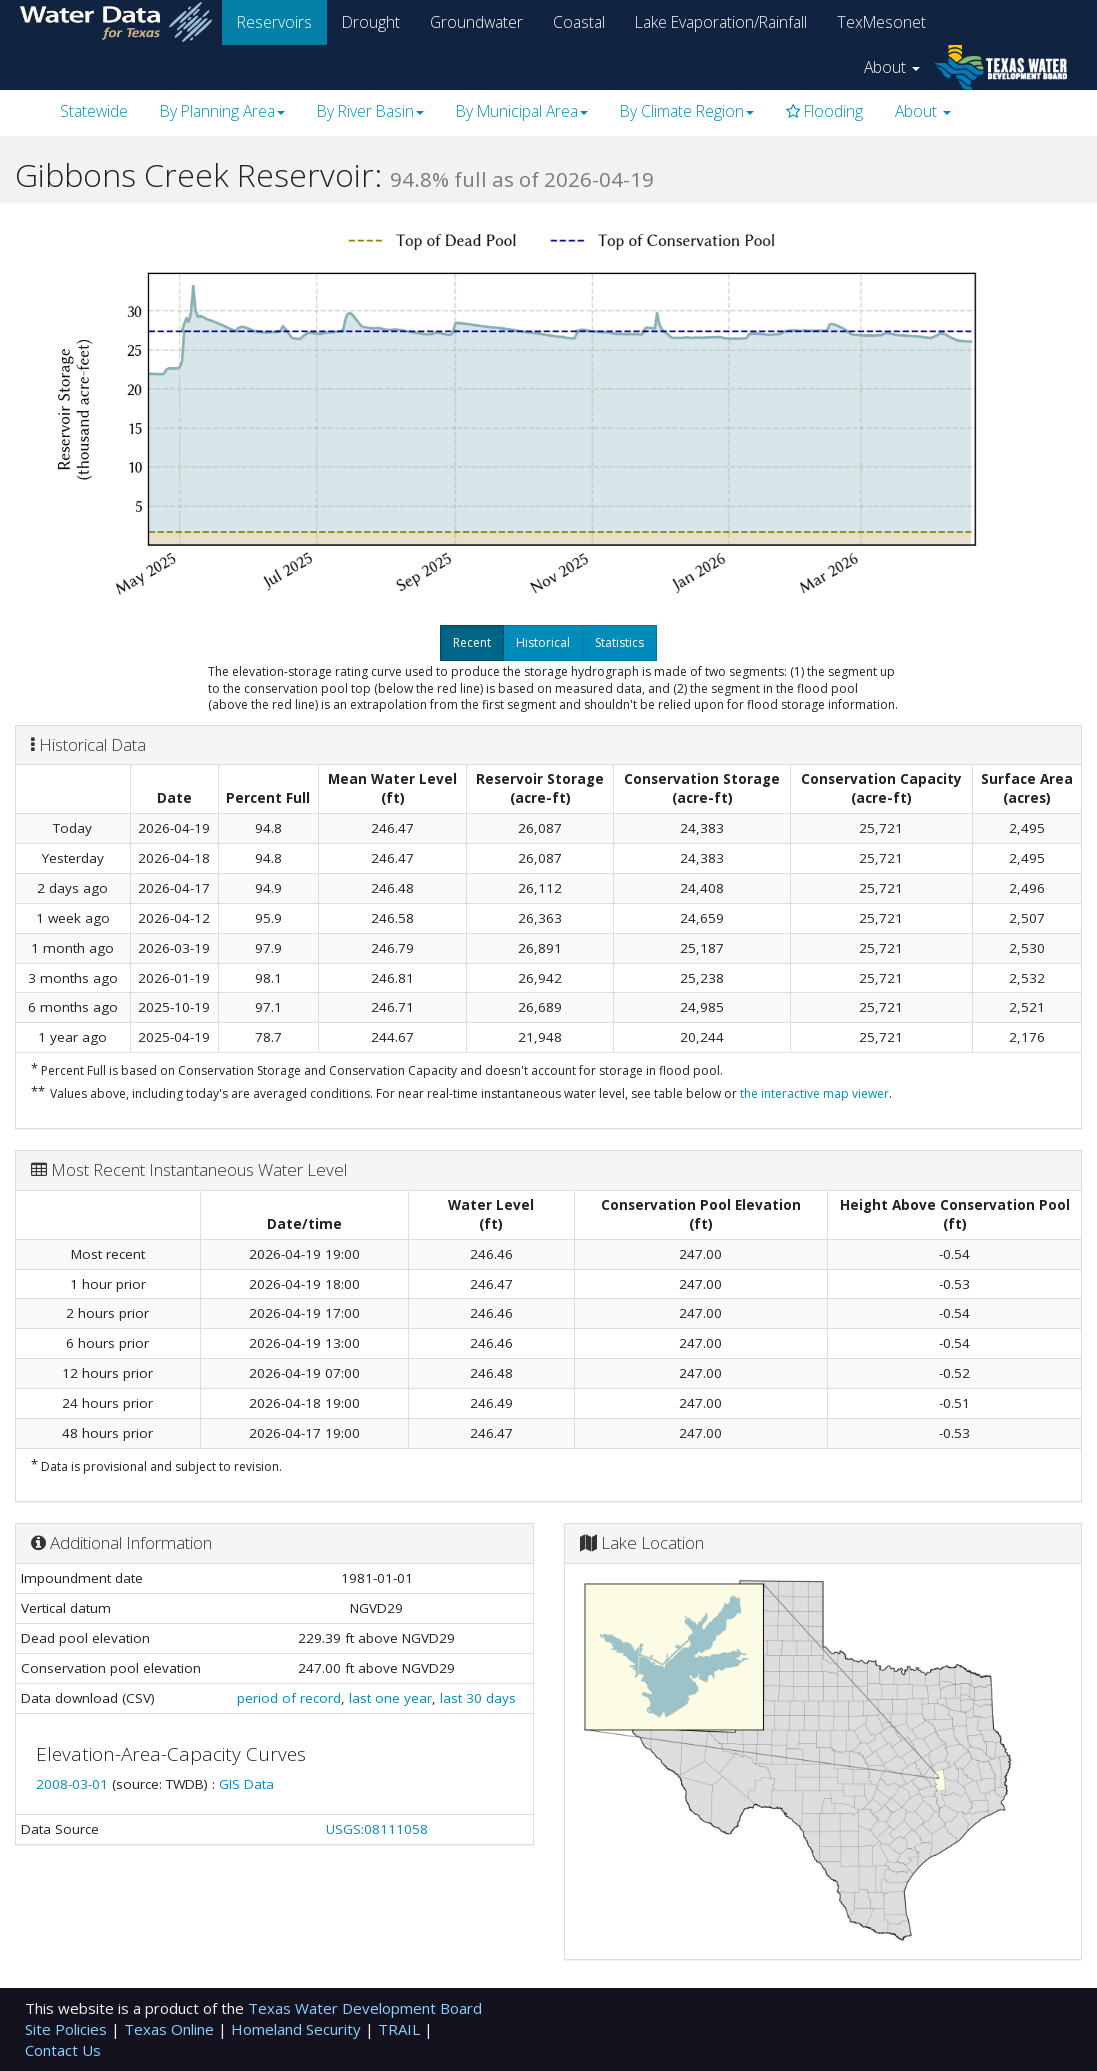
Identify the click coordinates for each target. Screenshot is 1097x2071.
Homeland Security (298, 2029)
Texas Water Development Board (365, 2008)
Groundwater (476, 22)
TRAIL (401, 2029)
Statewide (94, 111)
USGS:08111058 (377, 1829)
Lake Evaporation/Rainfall (721, 22)
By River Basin (370, 111)
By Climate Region (687, 111)
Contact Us (63, 2050)
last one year (390, 1698)
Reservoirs (274, 22)
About (892, 67)
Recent (472, 642)
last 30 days (478, 1698)
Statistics (619, 642)
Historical (543, 642)
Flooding (824, 111)
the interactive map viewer (814, 1093)
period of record (289, 1698)
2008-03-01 (74, 1784)
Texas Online (171, 2029)
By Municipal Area (522, 111)
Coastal (579, 22)
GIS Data (246, 1784)
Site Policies (68, 2029)
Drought (371, 22)
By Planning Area (222, 111)
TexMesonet (881, 22)
